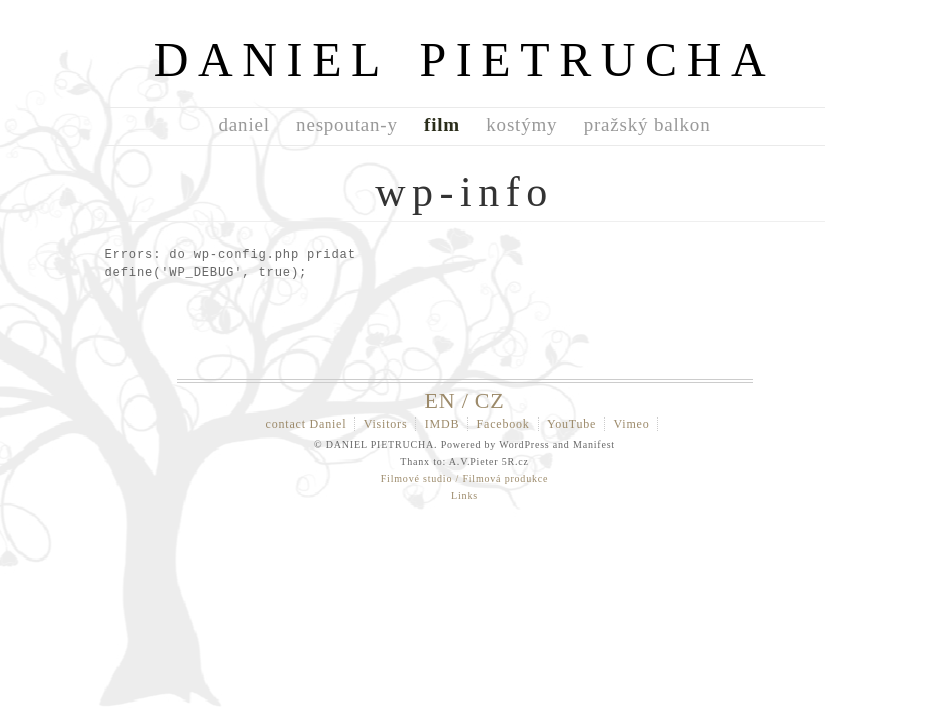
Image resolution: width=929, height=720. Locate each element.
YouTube (571, 424)
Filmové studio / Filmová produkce (465, 478)
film (442, 124)
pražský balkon (647, 124)
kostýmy (521, 124)
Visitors (386, 424)
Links (464, 495)
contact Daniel (306, 424)
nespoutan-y (347, 124)
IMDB (442, 424)
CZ (490, 400)
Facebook (503, 424)
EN (439, 400)
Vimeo (632, 424)
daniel (244, 124)
